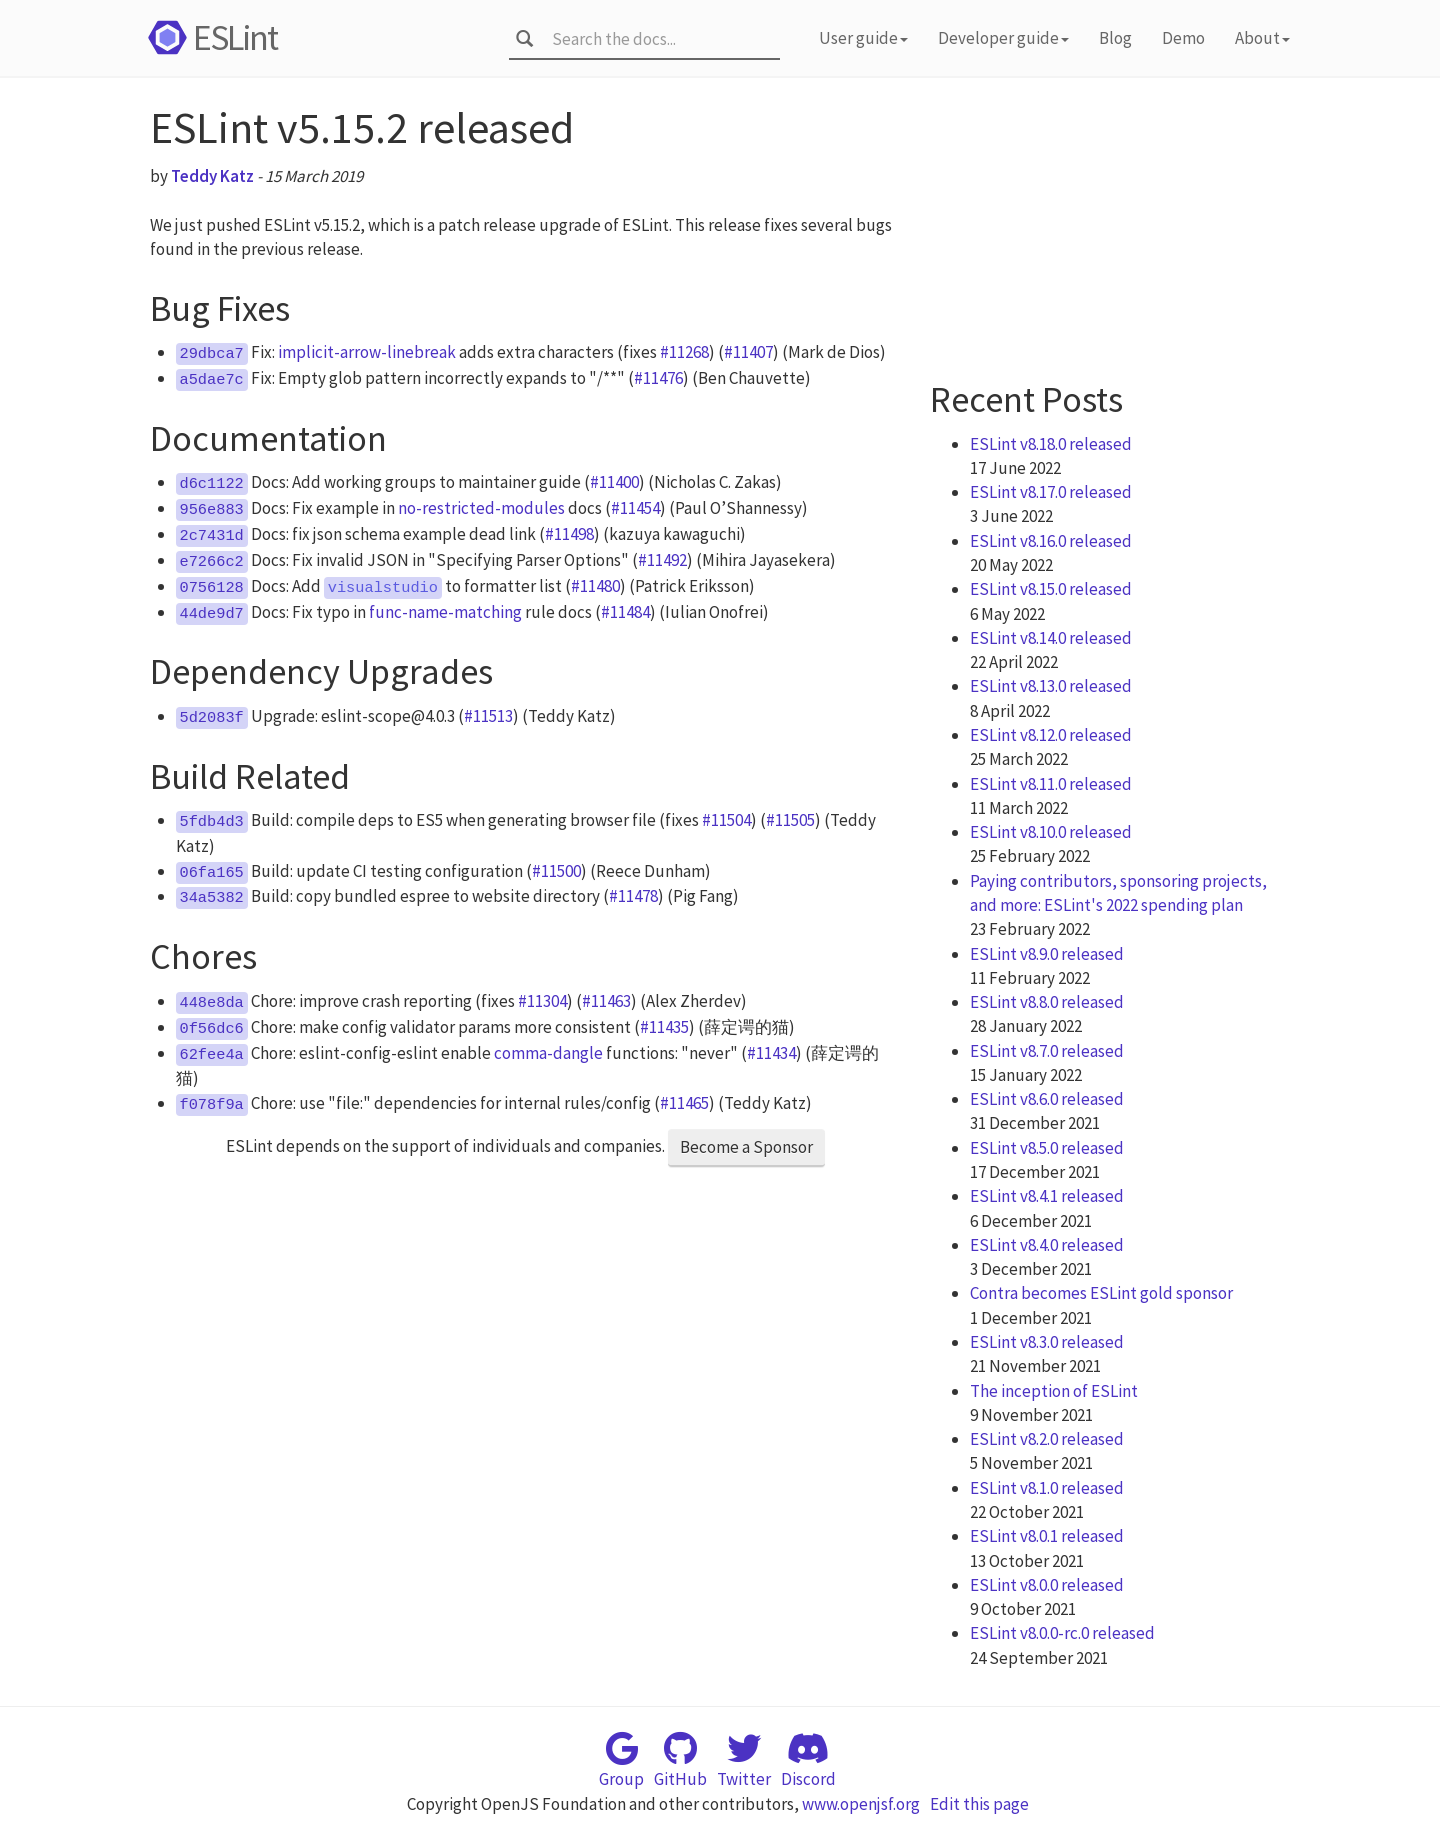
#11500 (556, 871)
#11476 (658, 378)
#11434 (771, 1053)
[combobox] (659, 39)
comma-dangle (548, 1053)
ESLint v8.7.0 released (1047, 1051)
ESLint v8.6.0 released (1047, 1099)
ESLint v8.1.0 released (1047, 1488)
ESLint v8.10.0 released (1051, 832)
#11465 (684, 1103)
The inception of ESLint (1054, 1391)
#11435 (664, 1027)
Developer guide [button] (1003, 38)
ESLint (209, 37)
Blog (1115, 38)
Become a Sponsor (746, 1147)
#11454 (635, 508)
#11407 (748, 352)
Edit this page (979, 1804)
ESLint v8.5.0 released (1047, 1148)
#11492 (662, 560)
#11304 (542, 1001)
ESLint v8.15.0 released (1051, 589)
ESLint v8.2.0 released (1047, 1439)
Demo (1183, 38)
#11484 (625, 612)
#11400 (614, 482)
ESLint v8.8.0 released (1047, 1002)
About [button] (1262, 38)
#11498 (569, 534)
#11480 (595, 586)
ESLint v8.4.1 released (1047, 1196)
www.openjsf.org (861, 1804)
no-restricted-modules (481, 508)
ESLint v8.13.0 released (1051, 686)
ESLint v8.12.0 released (1051, 735)
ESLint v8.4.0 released (1047, 1245)
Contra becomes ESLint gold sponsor (1101, 1293)
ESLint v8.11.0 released (1051, 784)
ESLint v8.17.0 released (1051, 492)
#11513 (488, 716)
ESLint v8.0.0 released (1047, 1585)
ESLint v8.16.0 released (1051, 541)
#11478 (633, 896)
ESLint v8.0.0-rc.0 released (1062, 1633)
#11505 (790, 820)
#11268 (684, 352)
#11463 (606, 1001)
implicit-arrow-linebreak (367, 352)
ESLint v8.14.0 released (1051, 638)
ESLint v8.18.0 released (1051, 444)
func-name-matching (445, 612)
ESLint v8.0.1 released (1047, 1536)
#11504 (726, 820)
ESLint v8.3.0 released (1047, 1342)
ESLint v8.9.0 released (1047, 954)
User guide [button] (863, 38)
